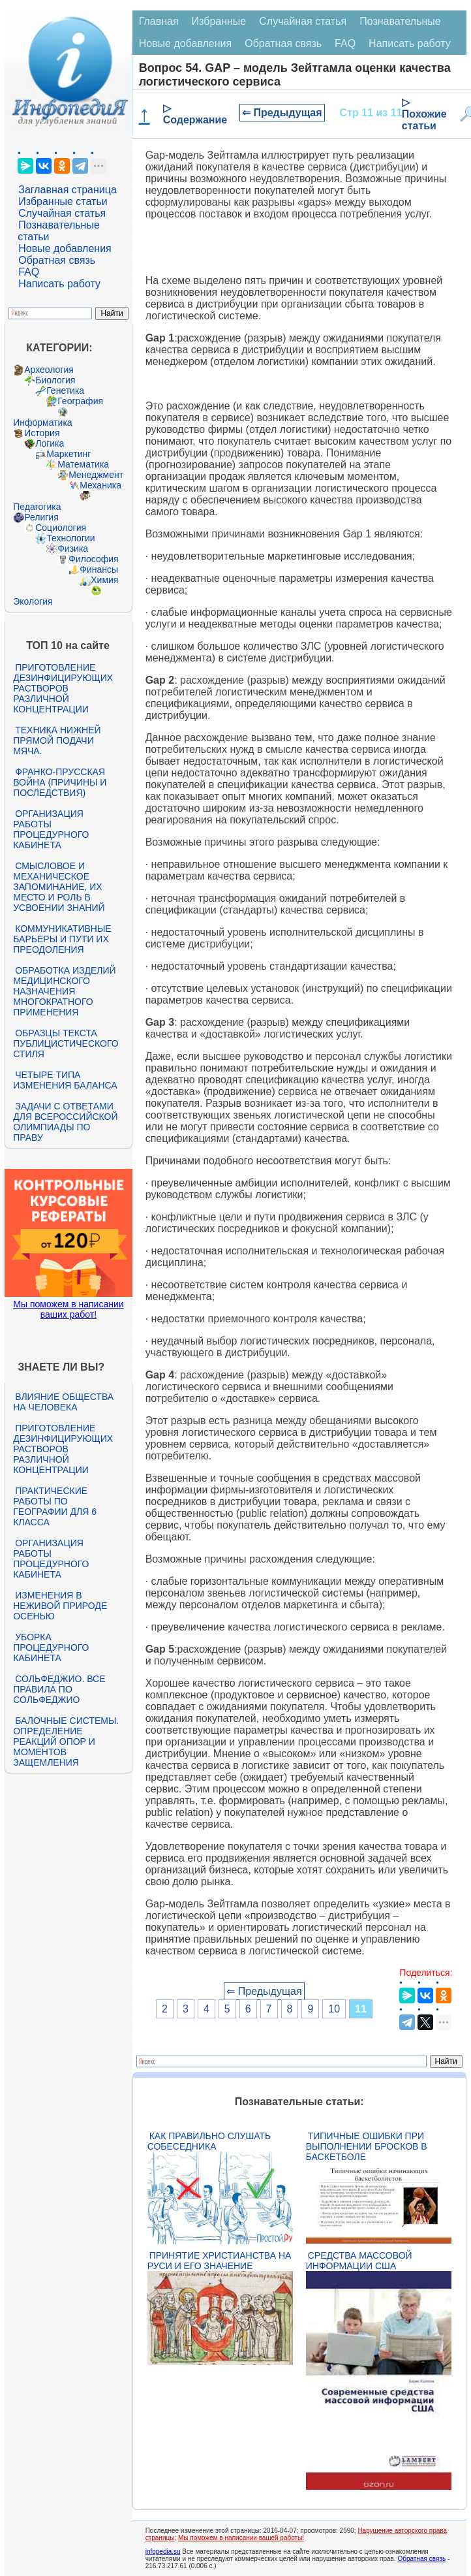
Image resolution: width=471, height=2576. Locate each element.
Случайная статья (62, 213)
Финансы (99, 569)
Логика (49, 443)
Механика (100, 485)
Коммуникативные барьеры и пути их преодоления (62, 939)
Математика (83, 464)
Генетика (65, 390)
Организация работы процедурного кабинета (51, 829)
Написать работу (59, 283)
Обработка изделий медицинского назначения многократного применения (64, 991)
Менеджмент (95, 474)
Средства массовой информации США (359, 2260)
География (80, 401)
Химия (104, 580)
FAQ (28, 272)
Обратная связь (56, 260)
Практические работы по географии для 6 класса (55, 1506)
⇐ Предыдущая (282, 112)
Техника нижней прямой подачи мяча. (56, 740)
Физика (72, 548)
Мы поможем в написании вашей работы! (241, 2537)
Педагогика (37, 506)
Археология (49, 369)
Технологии (70, 538)
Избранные (219, 21)
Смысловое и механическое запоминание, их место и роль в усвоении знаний (58, 887)
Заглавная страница (67, 189)
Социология (60, 527)
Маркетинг (68, 454)
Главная (159, 21)
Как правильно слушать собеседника (209, 2141)
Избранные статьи (62, 201)
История (41, 433)
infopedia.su (163, 2551)
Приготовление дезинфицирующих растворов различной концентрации (63, 688)
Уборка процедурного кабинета (51, 1647)
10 (334, 2008)
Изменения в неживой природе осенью (60, 1605)
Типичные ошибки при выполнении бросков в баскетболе (366, 2146)
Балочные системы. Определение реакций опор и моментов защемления (66, 1741)
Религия (41, 517)
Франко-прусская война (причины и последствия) (59, 782)
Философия (93, 559)
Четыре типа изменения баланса (65, 1080)
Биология (55, 380)
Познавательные (400, 21)
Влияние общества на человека (63, 1401)
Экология (32, 601)
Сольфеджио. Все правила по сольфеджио (59, 1689)
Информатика (42, 422)
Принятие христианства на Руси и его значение (219, 2260)
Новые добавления (65, 248)
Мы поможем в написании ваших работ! (68, 1309)
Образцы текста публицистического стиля (65, 1043)
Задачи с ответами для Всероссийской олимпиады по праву (65, 1122)
